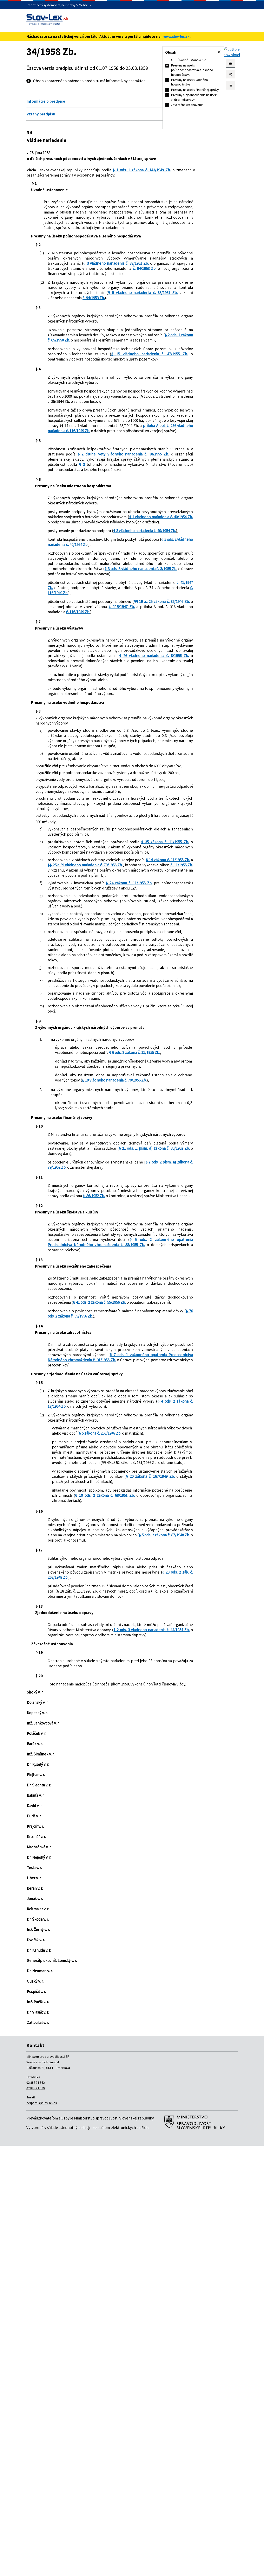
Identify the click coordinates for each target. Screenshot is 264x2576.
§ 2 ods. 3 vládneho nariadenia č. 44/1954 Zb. (103, 2049)
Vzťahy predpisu (41, 121)
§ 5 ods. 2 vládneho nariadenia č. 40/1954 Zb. (100, 665)
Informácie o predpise (46, 108)
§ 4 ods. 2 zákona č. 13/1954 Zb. (91, 1759)
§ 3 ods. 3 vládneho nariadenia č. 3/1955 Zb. (97, 697)
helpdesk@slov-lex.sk (41, 2533)
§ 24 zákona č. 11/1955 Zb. (124, 1101)
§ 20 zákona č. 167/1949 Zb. (117, 1860)
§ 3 (51, 564)
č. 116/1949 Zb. (78, 753)
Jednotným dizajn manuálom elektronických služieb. (105, 2557)
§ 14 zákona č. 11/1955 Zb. (69, 1073)
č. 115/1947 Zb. (74, 747)
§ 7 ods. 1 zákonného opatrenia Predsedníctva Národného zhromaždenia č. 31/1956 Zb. (97, 1702)
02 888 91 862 (35, 2513)
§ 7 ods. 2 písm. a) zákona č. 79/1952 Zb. (97, 1461)
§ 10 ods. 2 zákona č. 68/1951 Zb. (98, 1882)
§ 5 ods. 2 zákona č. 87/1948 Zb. (116, 1934)
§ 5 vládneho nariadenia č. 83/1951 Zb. (113, 340)
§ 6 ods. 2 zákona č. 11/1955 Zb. (91, 1322)
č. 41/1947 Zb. (94, 718)
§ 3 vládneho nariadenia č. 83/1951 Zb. (92, 301)
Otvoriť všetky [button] (138, 99)
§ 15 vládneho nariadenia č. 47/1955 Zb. (102, 417)
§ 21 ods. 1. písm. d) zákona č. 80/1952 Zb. (103, 1444)
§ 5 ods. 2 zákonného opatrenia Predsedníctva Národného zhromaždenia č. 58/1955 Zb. (97, 1561)
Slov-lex (81, 5)
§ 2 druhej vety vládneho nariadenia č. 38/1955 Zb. (97, 546)
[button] (219, 52)
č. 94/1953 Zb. (77, 311)
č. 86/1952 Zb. (82, 1502)
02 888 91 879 (35, 2518)
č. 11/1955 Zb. (131, 1078)
